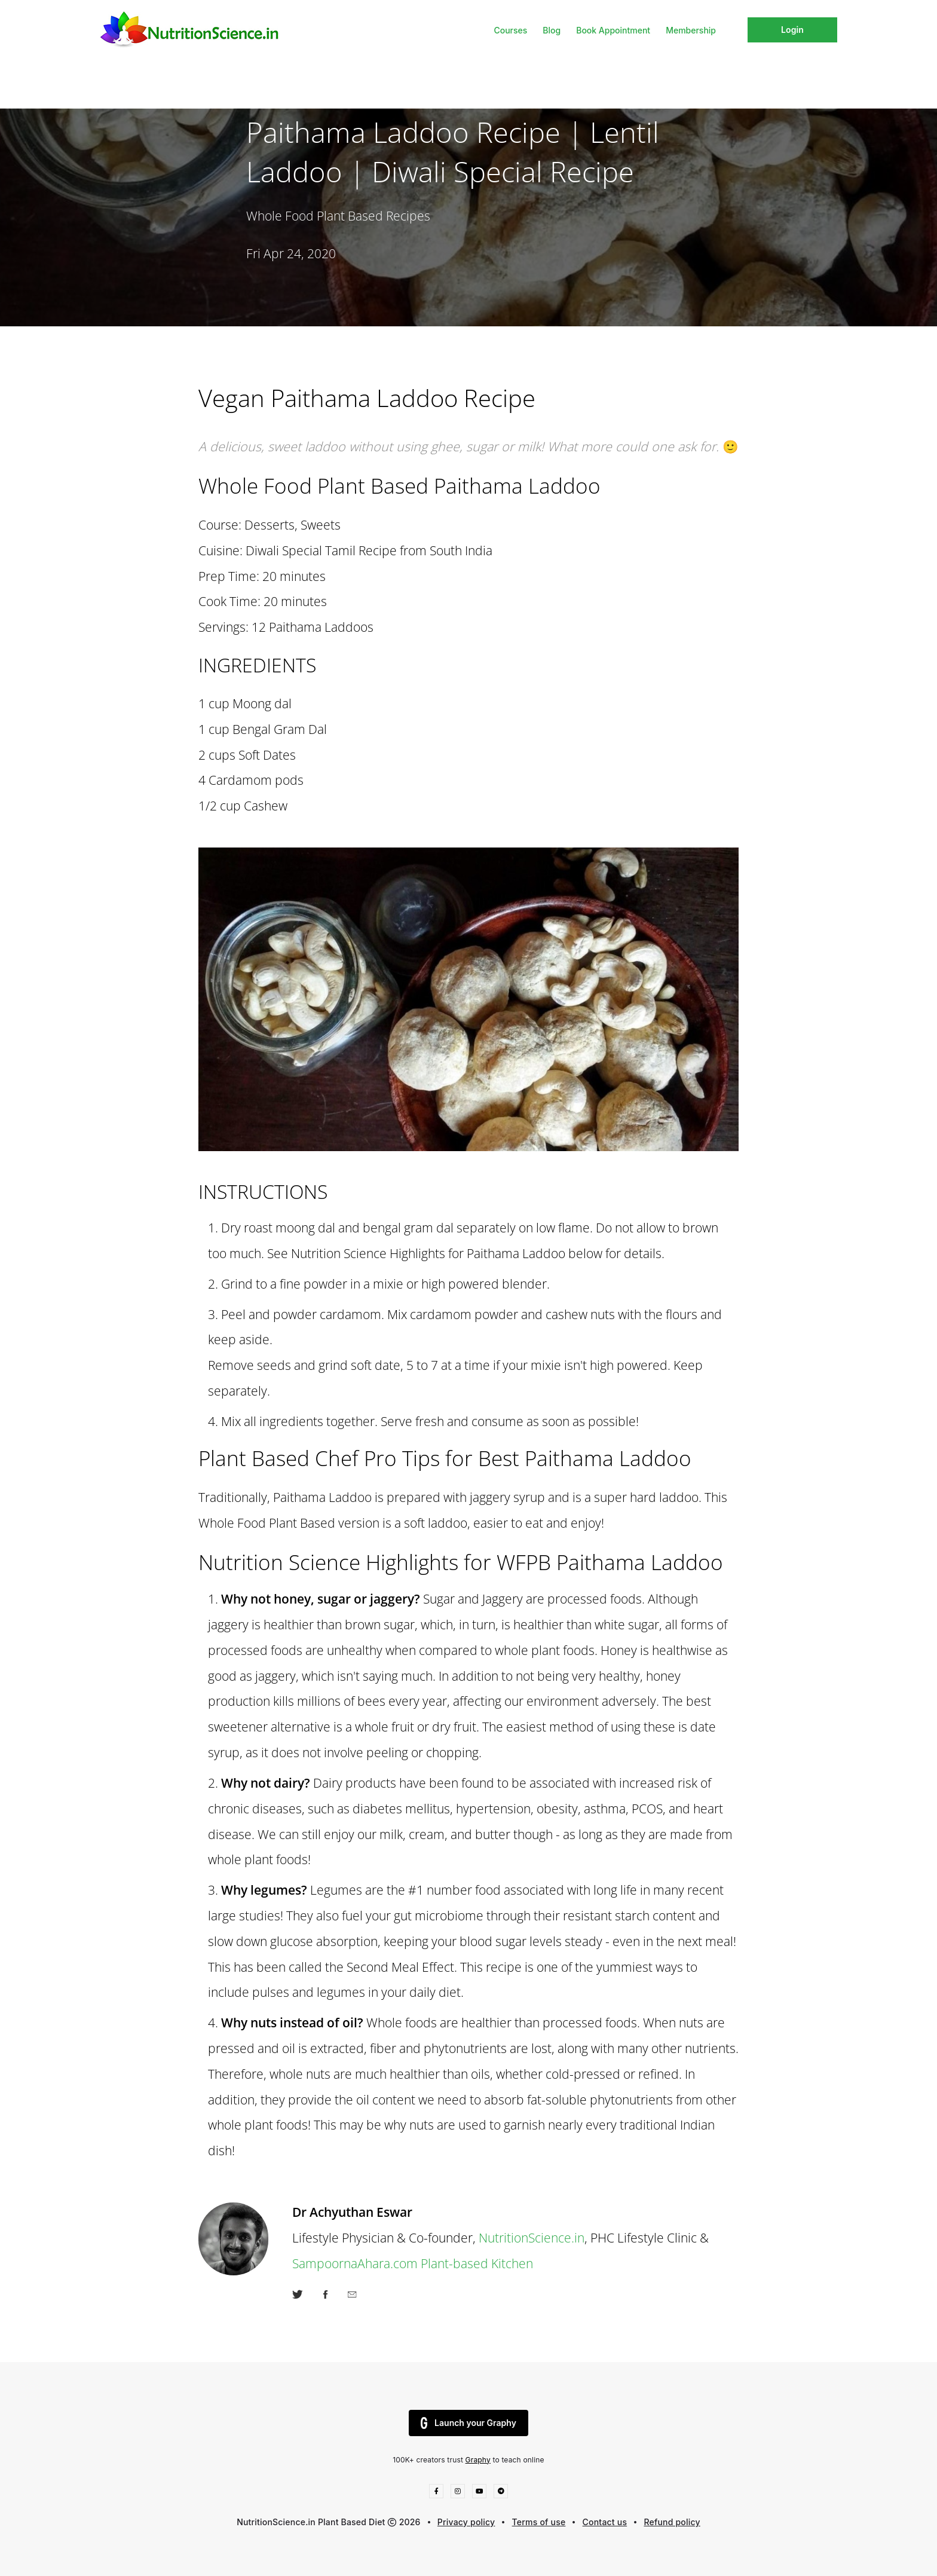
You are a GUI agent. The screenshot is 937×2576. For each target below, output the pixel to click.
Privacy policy (466, 2522)
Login (792, 30)
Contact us (605, 2522)
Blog (552, 30)
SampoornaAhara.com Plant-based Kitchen (412, 2263)
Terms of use (539, 2522)
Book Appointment (613, 30)
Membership (691, 30)
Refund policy (672, 2522)
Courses (510, 30)
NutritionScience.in (531, 2237)
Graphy (478, 2459)
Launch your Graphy (468, 2423)
